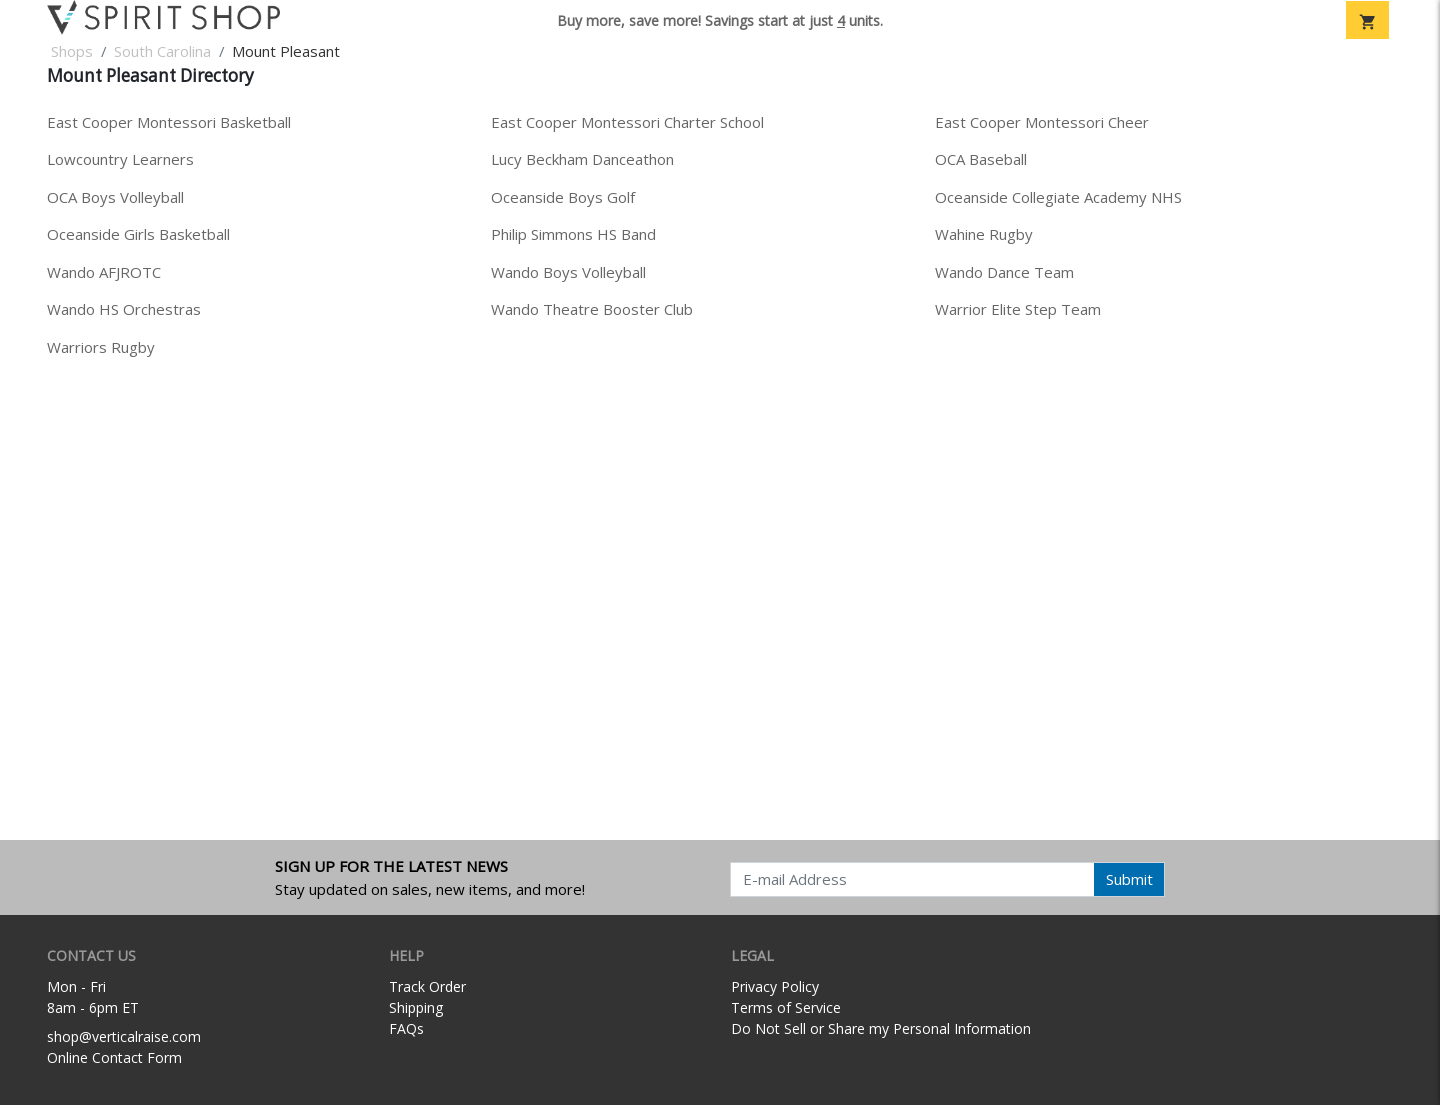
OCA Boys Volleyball (115, 197)
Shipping (416, 1007)
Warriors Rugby (101, 347)
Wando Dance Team (1004, 272)
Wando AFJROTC (104, 272)
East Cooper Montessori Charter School (627, 122)
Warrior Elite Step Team (1018, 309)
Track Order (427, 986)
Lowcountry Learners (120, 159)
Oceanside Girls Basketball (138, 234)
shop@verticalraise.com (124, 1036)
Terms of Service (786, 1007)
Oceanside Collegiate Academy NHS (1058, 197)
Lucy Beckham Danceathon (582, 159)
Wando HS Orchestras (124, 309)
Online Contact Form (114, 1057)
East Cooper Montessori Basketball (169, 122)
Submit (1129, 879)
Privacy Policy (775, 986)
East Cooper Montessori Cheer (1042, 122)
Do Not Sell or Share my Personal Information (881, 1028)
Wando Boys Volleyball (568, 272)
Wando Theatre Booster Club (592, 309)
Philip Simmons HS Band (573, 234)
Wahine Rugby (984, 234)
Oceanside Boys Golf (563, 197)
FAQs (406, 1028)
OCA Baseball (981, 159)
